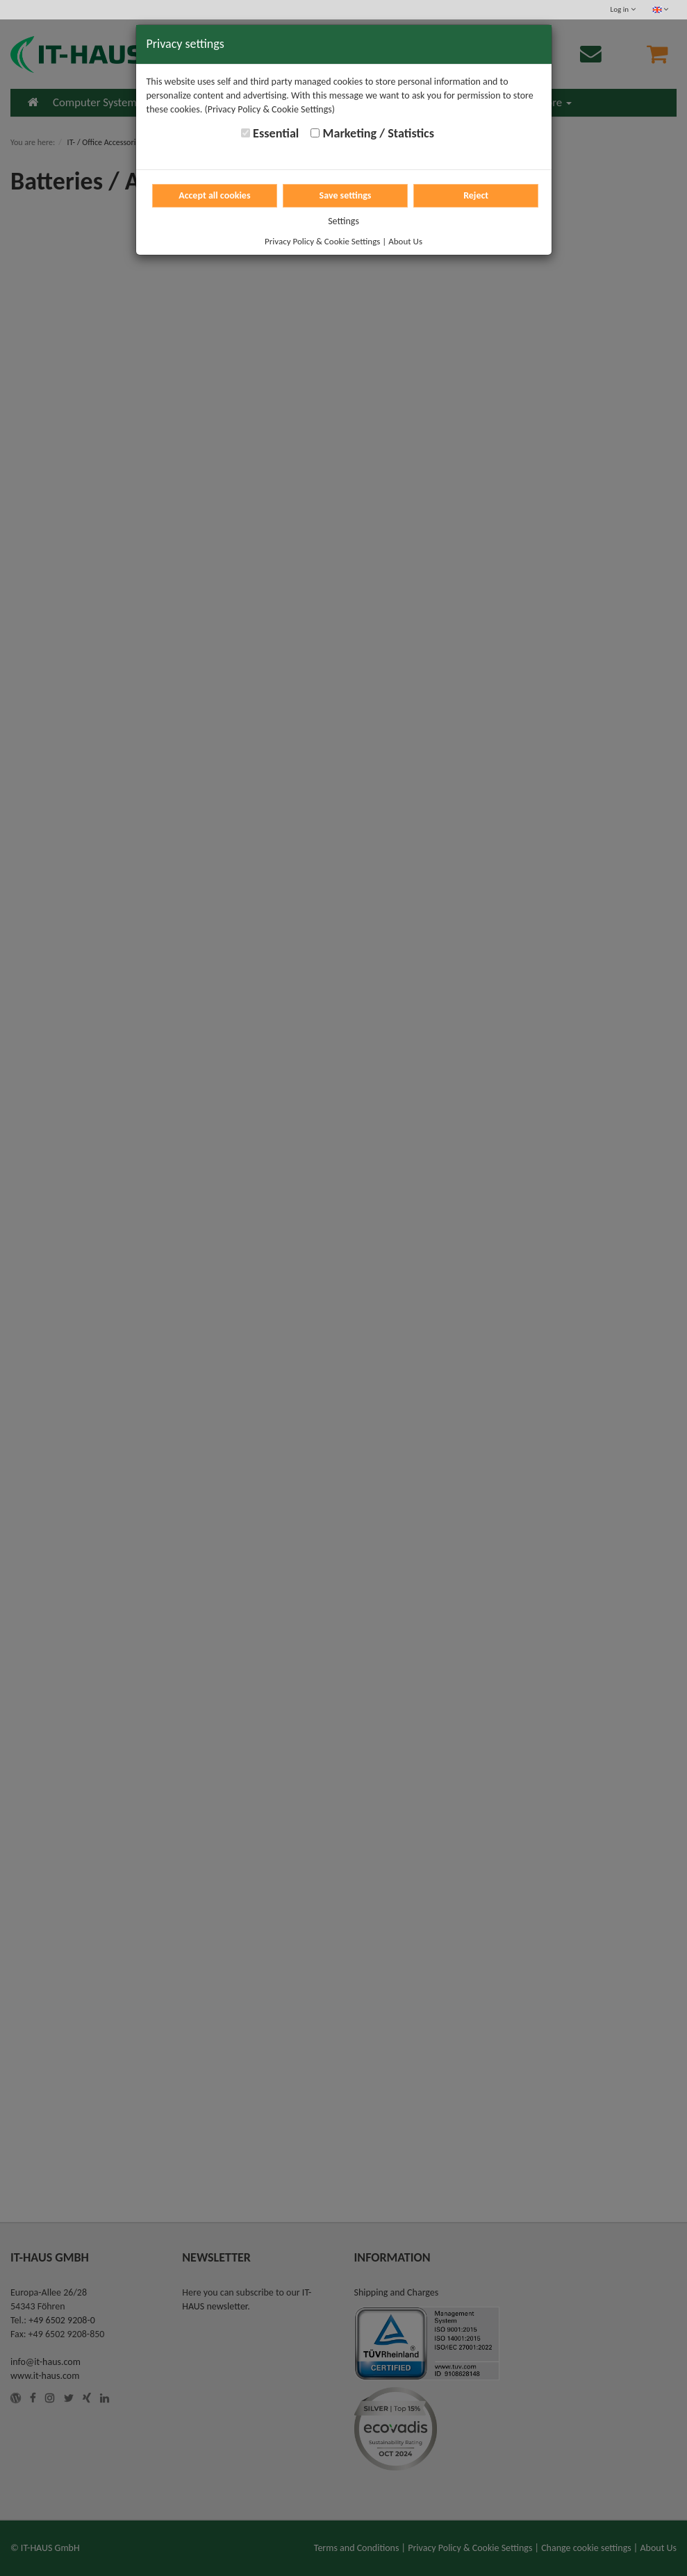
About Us (405, 241)
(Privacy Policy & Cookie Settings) (269, 109)
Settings (343, 221)
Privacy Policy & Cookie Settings (322, 241)
